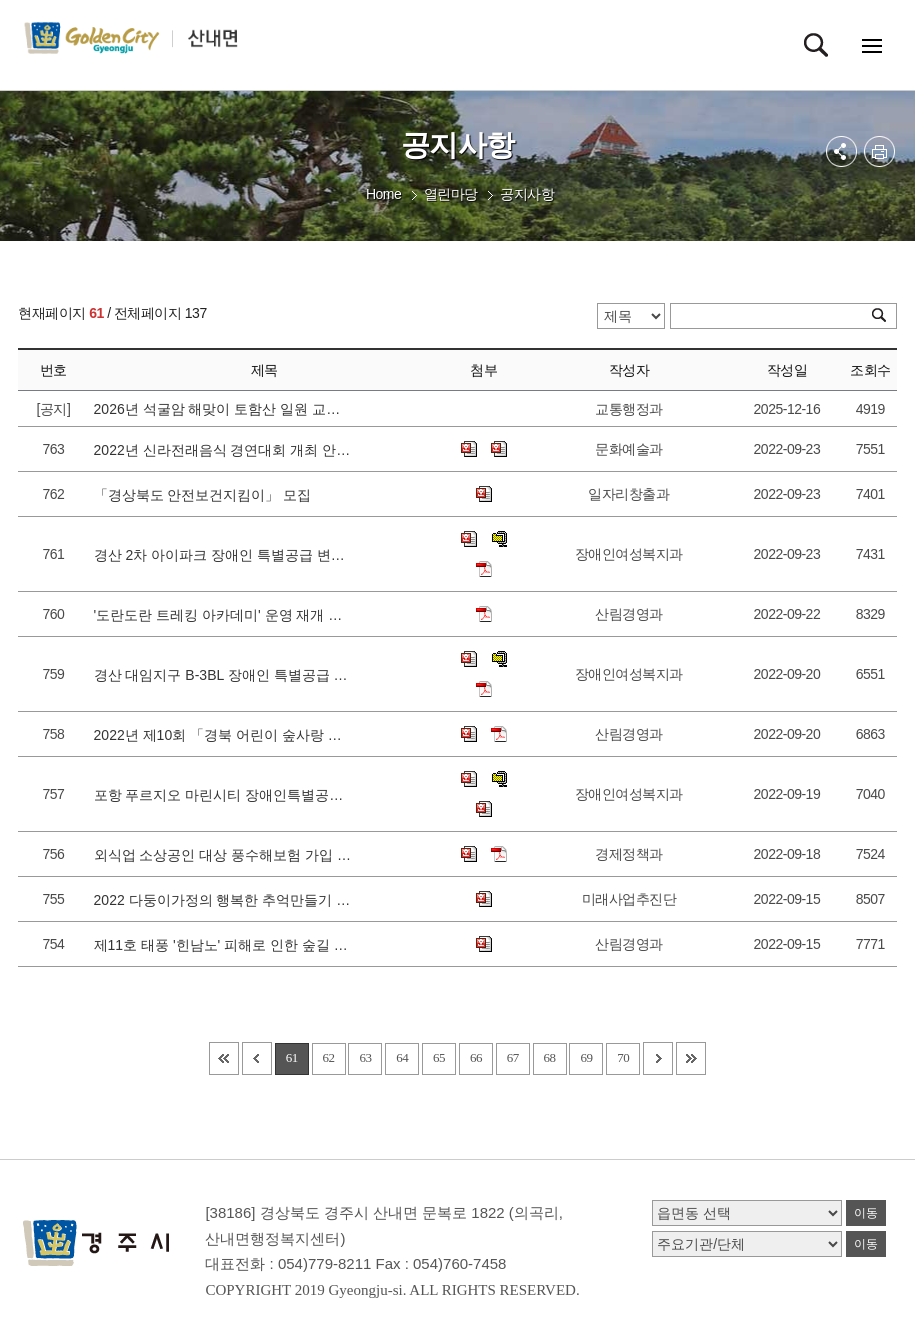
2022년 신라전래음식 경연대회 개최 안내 (224, 450)
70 (623, 1057)
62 (329, 1057)
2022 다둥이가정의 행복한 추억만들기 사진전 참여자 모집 (224, 900)
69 (586, 1057)
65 (439, 1057)
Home (383, 194)
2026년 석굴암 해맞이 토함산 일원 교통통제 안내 (224, 409)
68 (550, 1057)
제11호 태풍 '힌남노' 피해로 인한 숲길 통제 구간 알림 (224, 945)
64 (402, 1057)
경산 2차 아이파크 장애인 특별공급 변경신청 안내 (224, 555)
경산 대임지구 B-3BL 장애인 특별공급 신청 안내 (224, 675)
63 (365, 1057)
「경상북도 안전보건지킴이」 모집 (207, 495)
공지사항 (527, 194)
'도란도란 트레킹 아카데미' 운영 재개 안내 (224, 615)
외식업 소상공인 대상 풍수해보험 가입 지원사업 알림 (224, 855)
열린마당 (451, 194)
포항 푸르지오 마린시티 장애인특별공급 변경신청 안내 (224, 795)
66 (476, 1057)
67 (513, 1057)
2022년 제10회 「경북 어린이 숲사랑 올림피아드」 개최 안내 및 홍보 (224, 735)
